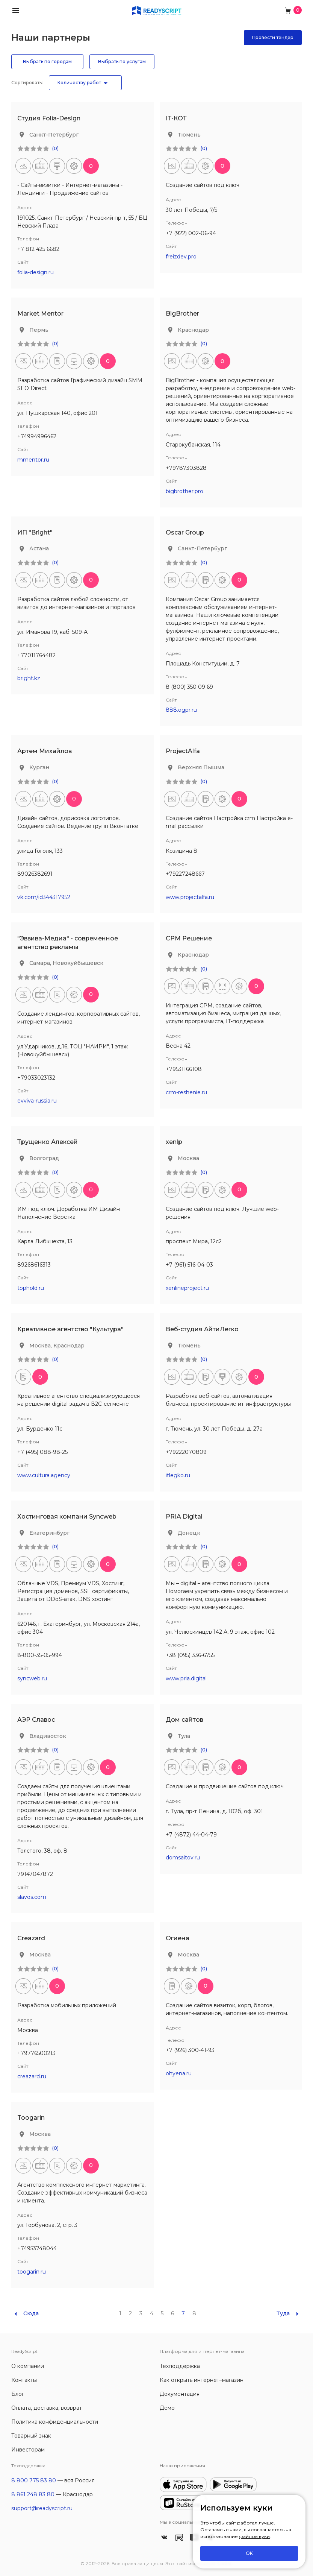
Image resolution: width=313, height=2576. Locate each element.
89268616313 (34, 1264)
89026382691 (35, 873)
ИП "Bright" (35, 532)
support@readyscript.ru (42, 2508)
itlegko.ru (178, 1475)
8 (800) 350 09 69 (189, 686)
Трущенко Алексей (47, 1141)
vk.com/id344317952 (43, 897)
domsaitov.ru (183, 1857)
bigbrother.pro (184, 491)
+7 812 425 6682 (38, 249)
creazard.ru (31, 2076)
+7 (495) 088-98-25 (42, 1452)
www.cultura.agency (43, 1475)
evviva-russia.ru (37, 1100)
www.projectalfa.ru (190, 897)
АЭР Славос (36, 1719)
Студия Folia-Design (48, 118)
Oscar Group (185, 532)
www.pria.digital (186, 1678)
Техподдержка (180, 2366)
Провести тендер (272, 37)
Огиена (177, 1938)
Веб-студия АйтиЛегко (202, 1329)
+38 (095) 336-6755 (190, 1655)
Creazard (31, 1938)
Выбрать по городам (47, 61)
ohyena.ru (179, 2073)
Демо (167, 2407)
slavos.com (31, 1897)
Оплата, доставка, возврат (46, 2407)
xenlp (174, 1141)
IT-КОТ (176, 118)
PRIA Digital (184, 1516)
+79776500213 (36, 2053)
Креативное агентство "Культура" (70, 1329)
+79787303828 (186, 468)
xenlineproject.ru (187, 1288)
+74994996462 (36, 436)
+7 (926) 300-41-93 (190, 2050)
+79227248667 (185, 873)
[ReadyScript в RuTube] (179, 2536)
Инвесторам (28, 2449)
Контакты (24, 2380)
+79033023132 (36, 1077)
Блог (17, 2394)
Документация (180, 2394)
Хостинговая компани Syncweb (66, 1516)
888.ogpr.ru (181, 709)
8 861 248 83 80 (32, 2494)
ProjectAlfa (183, 751)
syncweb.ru (32, 1678)
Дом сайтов (184, 1719)
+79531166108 (184, 1069)
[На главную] (156, 10)
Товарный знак (31, 2435)
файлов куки (254, 2536)
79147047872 (35, 1874)
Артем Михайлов (44, 751)
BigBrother (182, 313)
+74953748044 (37, 2248)
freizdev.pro (181, 256)
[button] (15, 10)
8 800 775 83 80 (33, 2480)
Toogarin (31, 2117)
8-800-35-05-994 (39, 1655)
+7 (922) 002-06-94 (191, 233)
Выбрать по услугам (122, 61)
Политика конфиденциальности (54, 2421)
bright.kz (28, 678)
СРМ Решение (189, 938)
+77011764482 (36, 655)
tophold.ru (30, 1288)
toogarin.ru (31, 2271)
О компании (27, 2366)
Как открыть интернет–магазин (201, 2380)
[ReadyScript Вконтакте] (164, 2536)
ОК (249, 2553)
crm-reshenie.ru (186, 1092)
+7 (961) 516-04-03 (189, 1264)
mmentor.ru (33, 459)
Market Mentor (40, 313)
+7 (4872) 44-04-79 (191, 1834)
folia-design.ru (35, 272)
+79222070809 (186, 1452)
